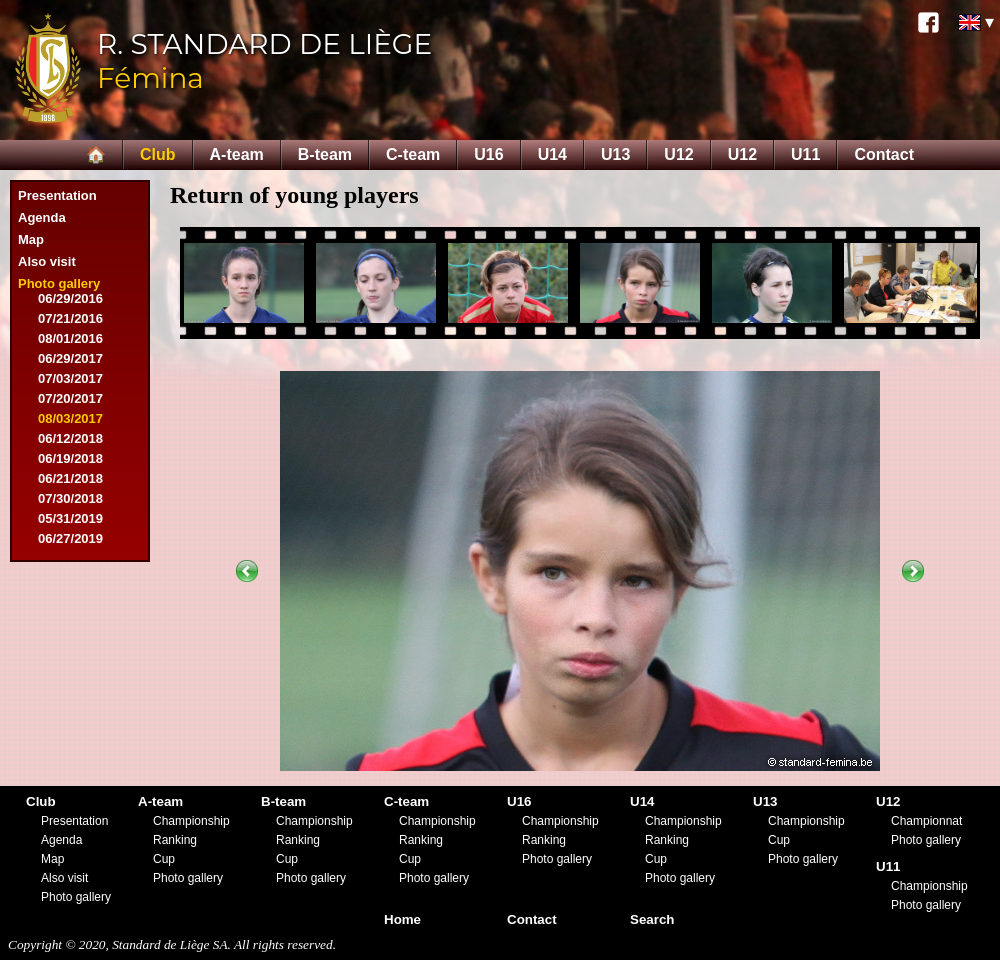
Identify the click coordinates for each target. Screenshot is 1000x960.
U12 (678, 154)
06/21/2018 (70, 478)
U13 (615, 154)
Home (402, 919)
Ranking (175, 840)
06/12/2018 (70, 438)
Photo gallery (59, 283)
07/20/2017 (70, 398)
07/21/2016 (70, 318)
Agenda (42, 217)
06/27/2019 (70, 538)
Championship (191, 821)
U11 (805, 154)
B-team (325, 154)
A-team (237, 154)
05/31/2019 (70, 518)
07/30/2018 (70, 498)
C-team (413, 154)
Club (158, 154)
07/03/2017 (70, 378)
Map (31, 239)
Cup (164, 859)
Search (652, 919)
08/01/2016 (70, 338)
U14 (552, 154)
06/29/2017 (70, 358)
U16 (488, 154)
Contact (884, 154)
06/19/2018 (70, 458)
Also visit (47, 261)
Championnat (926, 821)
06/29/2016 (70, 298)
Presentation (57, 195)
